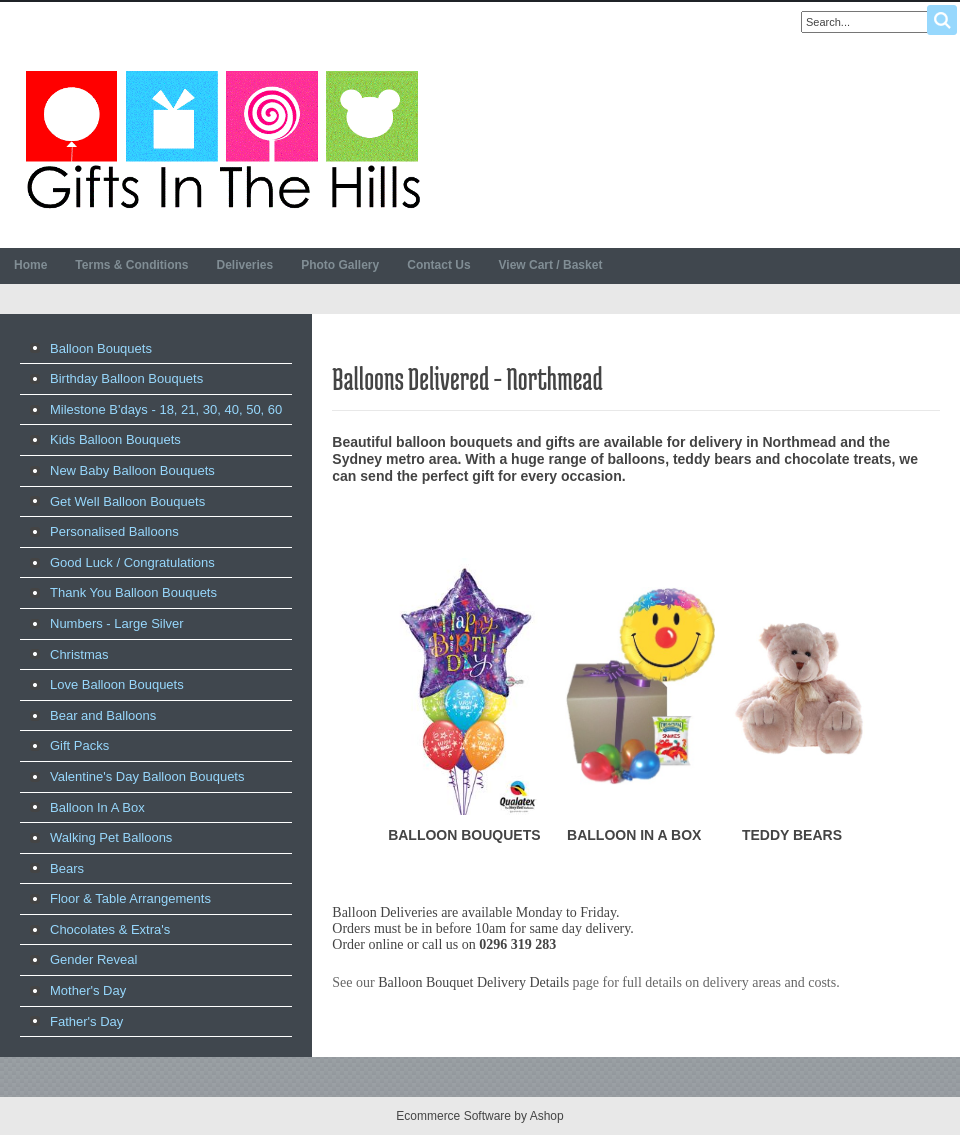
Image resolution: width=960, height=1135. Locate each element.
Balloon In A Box (97, 807)
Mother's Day (88, 990)
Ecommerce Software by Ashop (479, 1116)
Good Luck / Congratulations (132, 562)
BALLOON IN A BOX (634, 835)
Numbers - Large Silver (117, 623)
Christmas (79, 654)
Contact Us (438, 265)
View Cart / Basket (551, 265)
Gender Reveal (93, 959)
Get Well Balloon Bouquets (127, 501)
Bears (67, 868)
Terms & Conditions (131, 265)
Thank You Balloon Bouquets (133, 592)
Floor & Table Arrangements (130, 898)
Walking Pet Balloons (111, 837)
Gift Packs (79, 745)
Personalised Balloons (114, 531)
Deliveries (244, 265)
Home (30, 265)
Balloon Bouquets (101, 348)
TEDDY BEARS (792, 835)
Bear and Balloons (103, 715)
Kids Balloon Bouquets (115, 439)
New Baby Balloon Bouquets (132, 470)
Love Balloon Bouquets (117, 684)
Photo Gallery (340, 265)
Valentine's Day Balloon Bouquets (147, 776)
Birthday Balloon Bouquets (126, 378)
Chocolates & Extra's (110, 929)
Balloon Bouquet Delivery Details (473, 982)
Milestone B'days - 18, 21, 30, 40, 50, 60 (166, 409)
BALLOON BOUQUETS (464, 835)
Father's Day (86, 1021)
